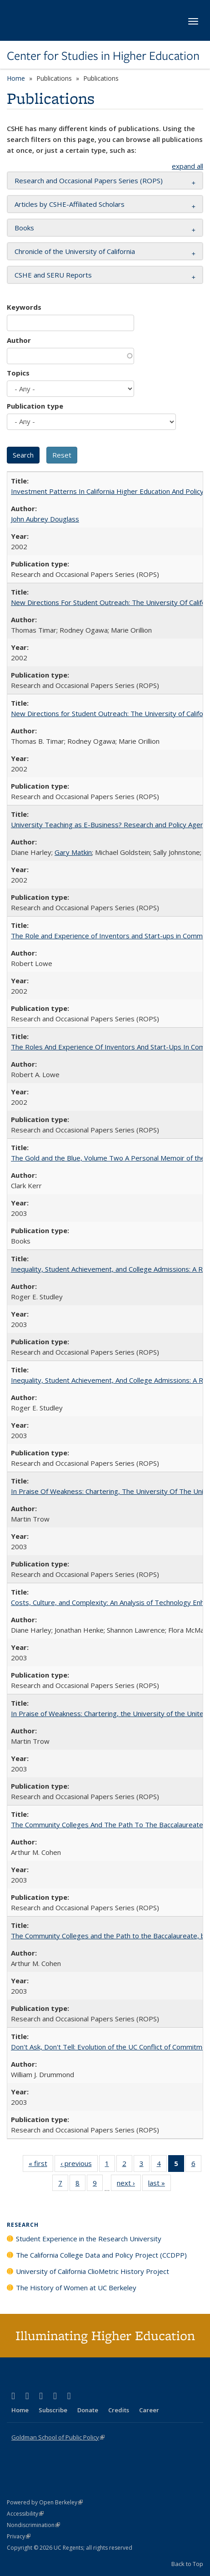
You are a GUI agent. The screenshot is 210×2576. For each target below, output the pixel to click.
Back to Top (187, 2564)
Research (23, 2225)
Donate (87, 2410)
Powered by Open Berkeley (45, 2502)
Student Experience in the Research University (88, 2238)
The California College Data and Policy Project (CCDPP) (101, 2254)
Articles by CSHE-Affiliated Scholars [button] (70, 204)
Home (16, 78)
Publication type (35, 405)
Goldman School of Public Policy (58, 2437)
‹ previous (79, 2165)
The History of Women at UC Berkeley (76, 2287)
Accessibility (25, 2513)
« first (41, 2165)
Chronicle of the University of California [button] (75, 251)
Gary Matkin (73, 852)
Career (149, 2410)
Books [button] (24, 227)
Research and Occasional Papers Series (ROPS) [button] (89, 180)
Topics (18, 372)
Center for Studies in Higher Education (103, 56)
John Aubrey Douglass (45, 518)
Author (19, 340)
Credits (118, 2410)
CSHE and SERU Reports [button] (53, 274)
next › (129, 2184)
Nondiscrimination (33, 2525)
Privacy (18, 2536)
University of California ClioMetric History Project (92, 2271)
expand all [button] (187, 166)
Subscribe (53, 2410)
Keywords (24, 307)
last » (159, 2184)
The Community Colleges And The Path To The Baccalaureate (107, 1824)
